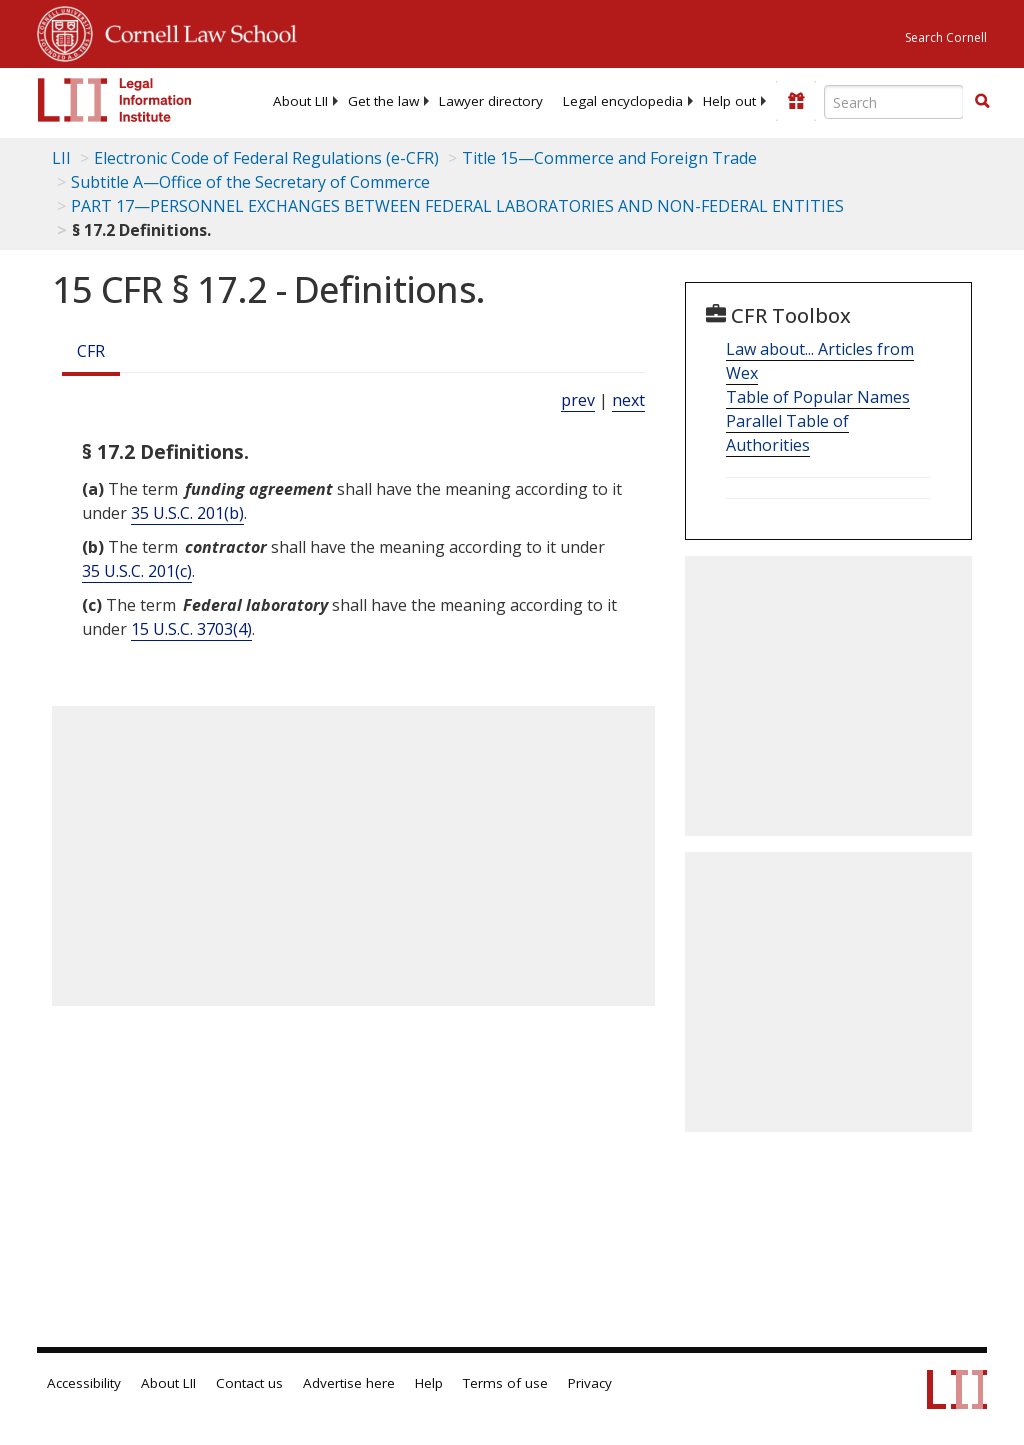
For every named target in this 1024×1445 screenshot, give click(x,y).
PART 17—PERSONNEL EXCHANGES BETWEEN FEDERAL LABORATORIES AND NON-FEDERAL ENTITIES (457, 206)
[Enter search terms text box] (894, 102)
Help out (729, 101)
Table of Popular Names (818, 397)
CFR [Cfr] (91, 351)
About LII (300, 101)
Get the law (383, 101)
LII (61, 158)
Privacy (590, 1383)
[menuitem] (300, 101)
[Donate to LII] (796, 101)
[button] (982, 101)
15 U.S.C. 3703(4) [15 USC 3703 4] (191, 629)
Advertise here (349, 1383)
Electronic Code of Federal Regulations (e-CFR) (266, 158)
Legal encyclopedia (623, 101)
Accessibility (84, 1383)
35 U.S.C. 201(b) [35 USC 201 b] (187, 513)
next (628, 400)
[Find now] (982, 102)
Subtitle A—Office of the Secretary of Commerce (250, 182)
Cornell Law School (195, 31)
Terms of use (505, 1383)
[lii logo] (115, 100)
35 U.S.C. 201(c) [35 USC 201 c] (137, 571)
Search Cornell (946, 37)
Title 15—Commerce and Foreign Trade (609, 158)
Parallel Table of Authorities (787, 433)
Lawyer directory (491, 101)
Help (429, 1383)
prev (578, 400)
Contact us (249, 1383)
